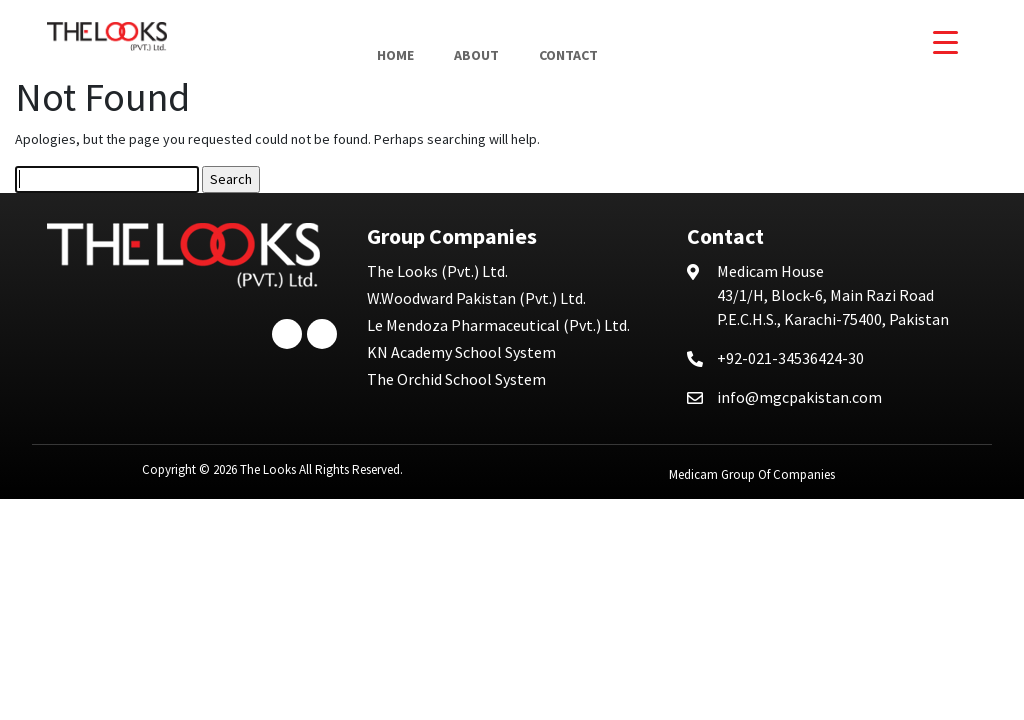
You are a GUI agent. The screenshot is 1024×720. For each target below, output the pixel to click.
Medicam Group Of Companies (752, 474)
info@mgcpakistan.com (799, 397)
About (476, 55)
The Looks (268, 469)
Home (395, 55)
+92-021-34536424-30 (790, 358)
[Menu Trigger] (945, 42)
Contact (568, 55)
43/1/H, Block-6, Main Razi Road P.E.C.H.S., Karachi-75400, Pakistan (833, 295)
